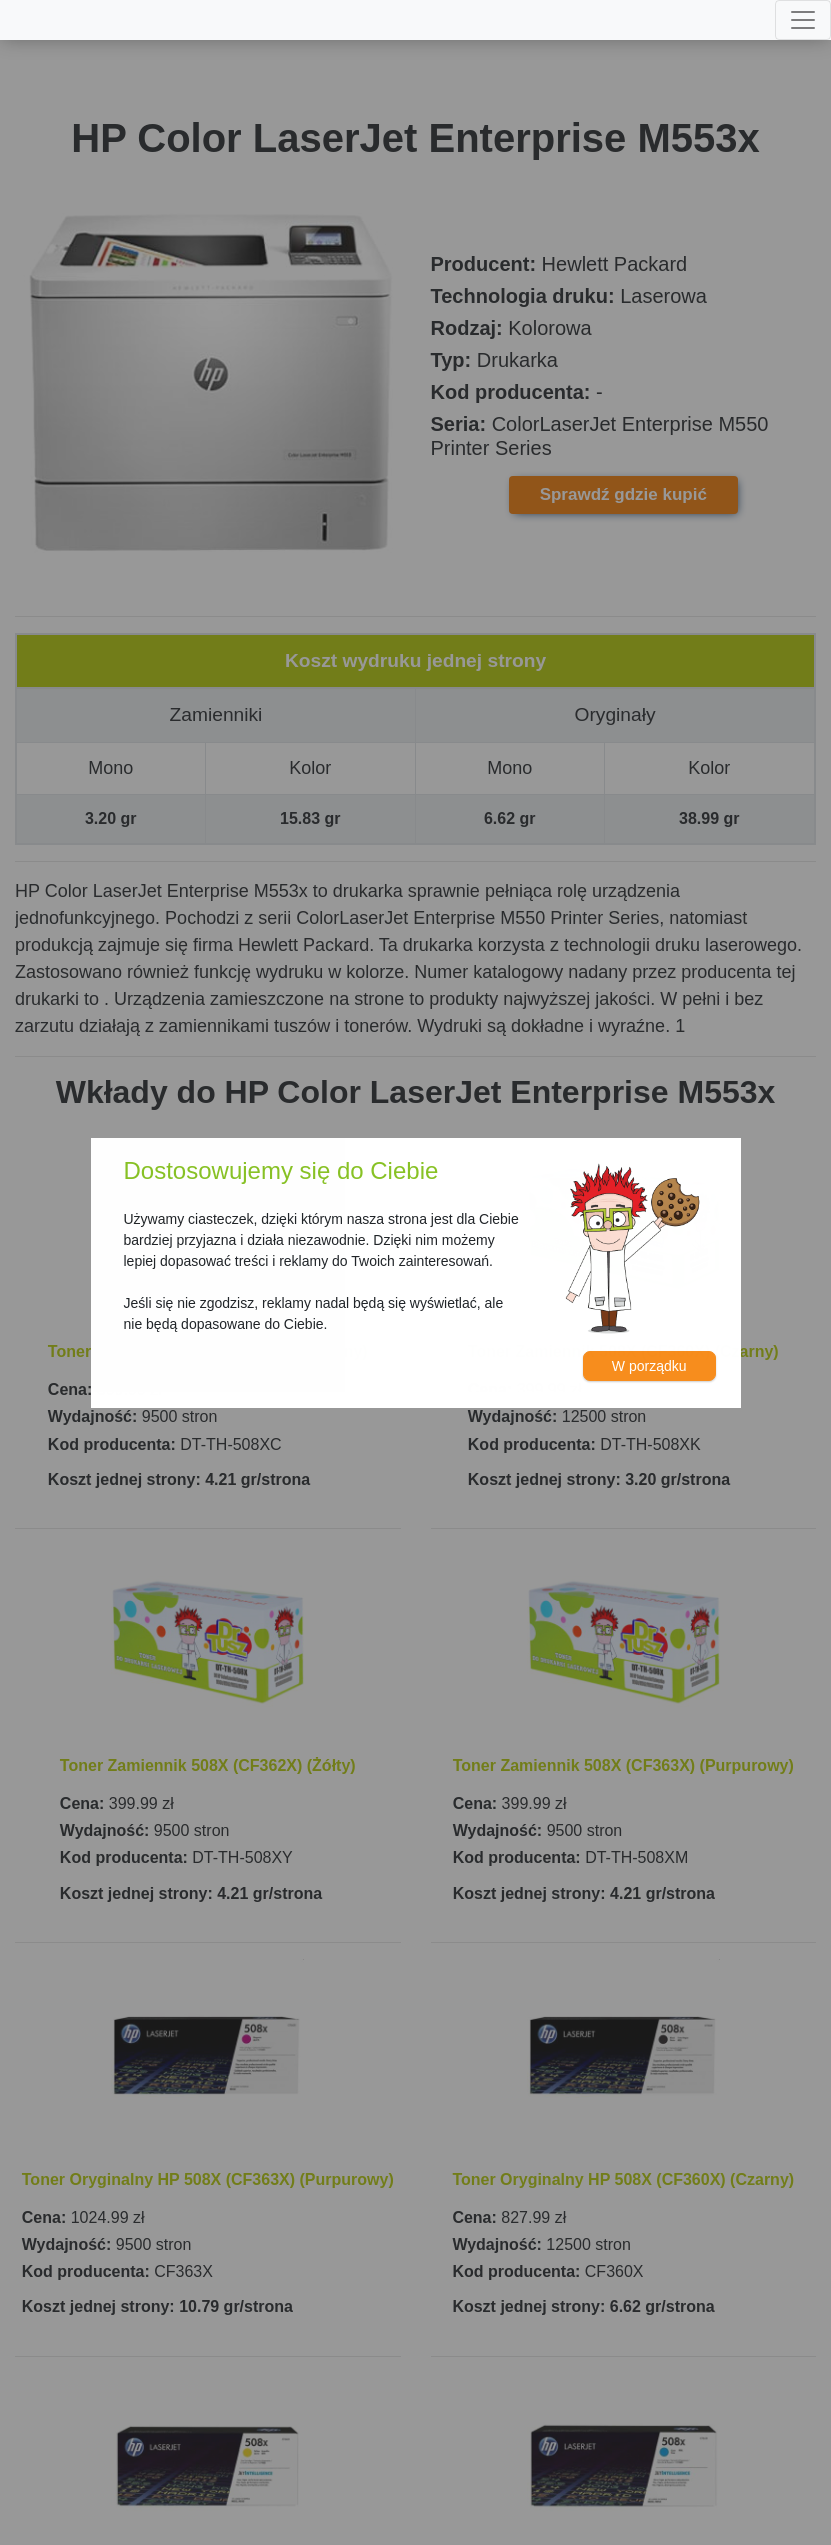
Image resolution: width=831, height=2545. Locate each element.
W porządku (649, 1366)
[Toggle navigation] (803, 20)
